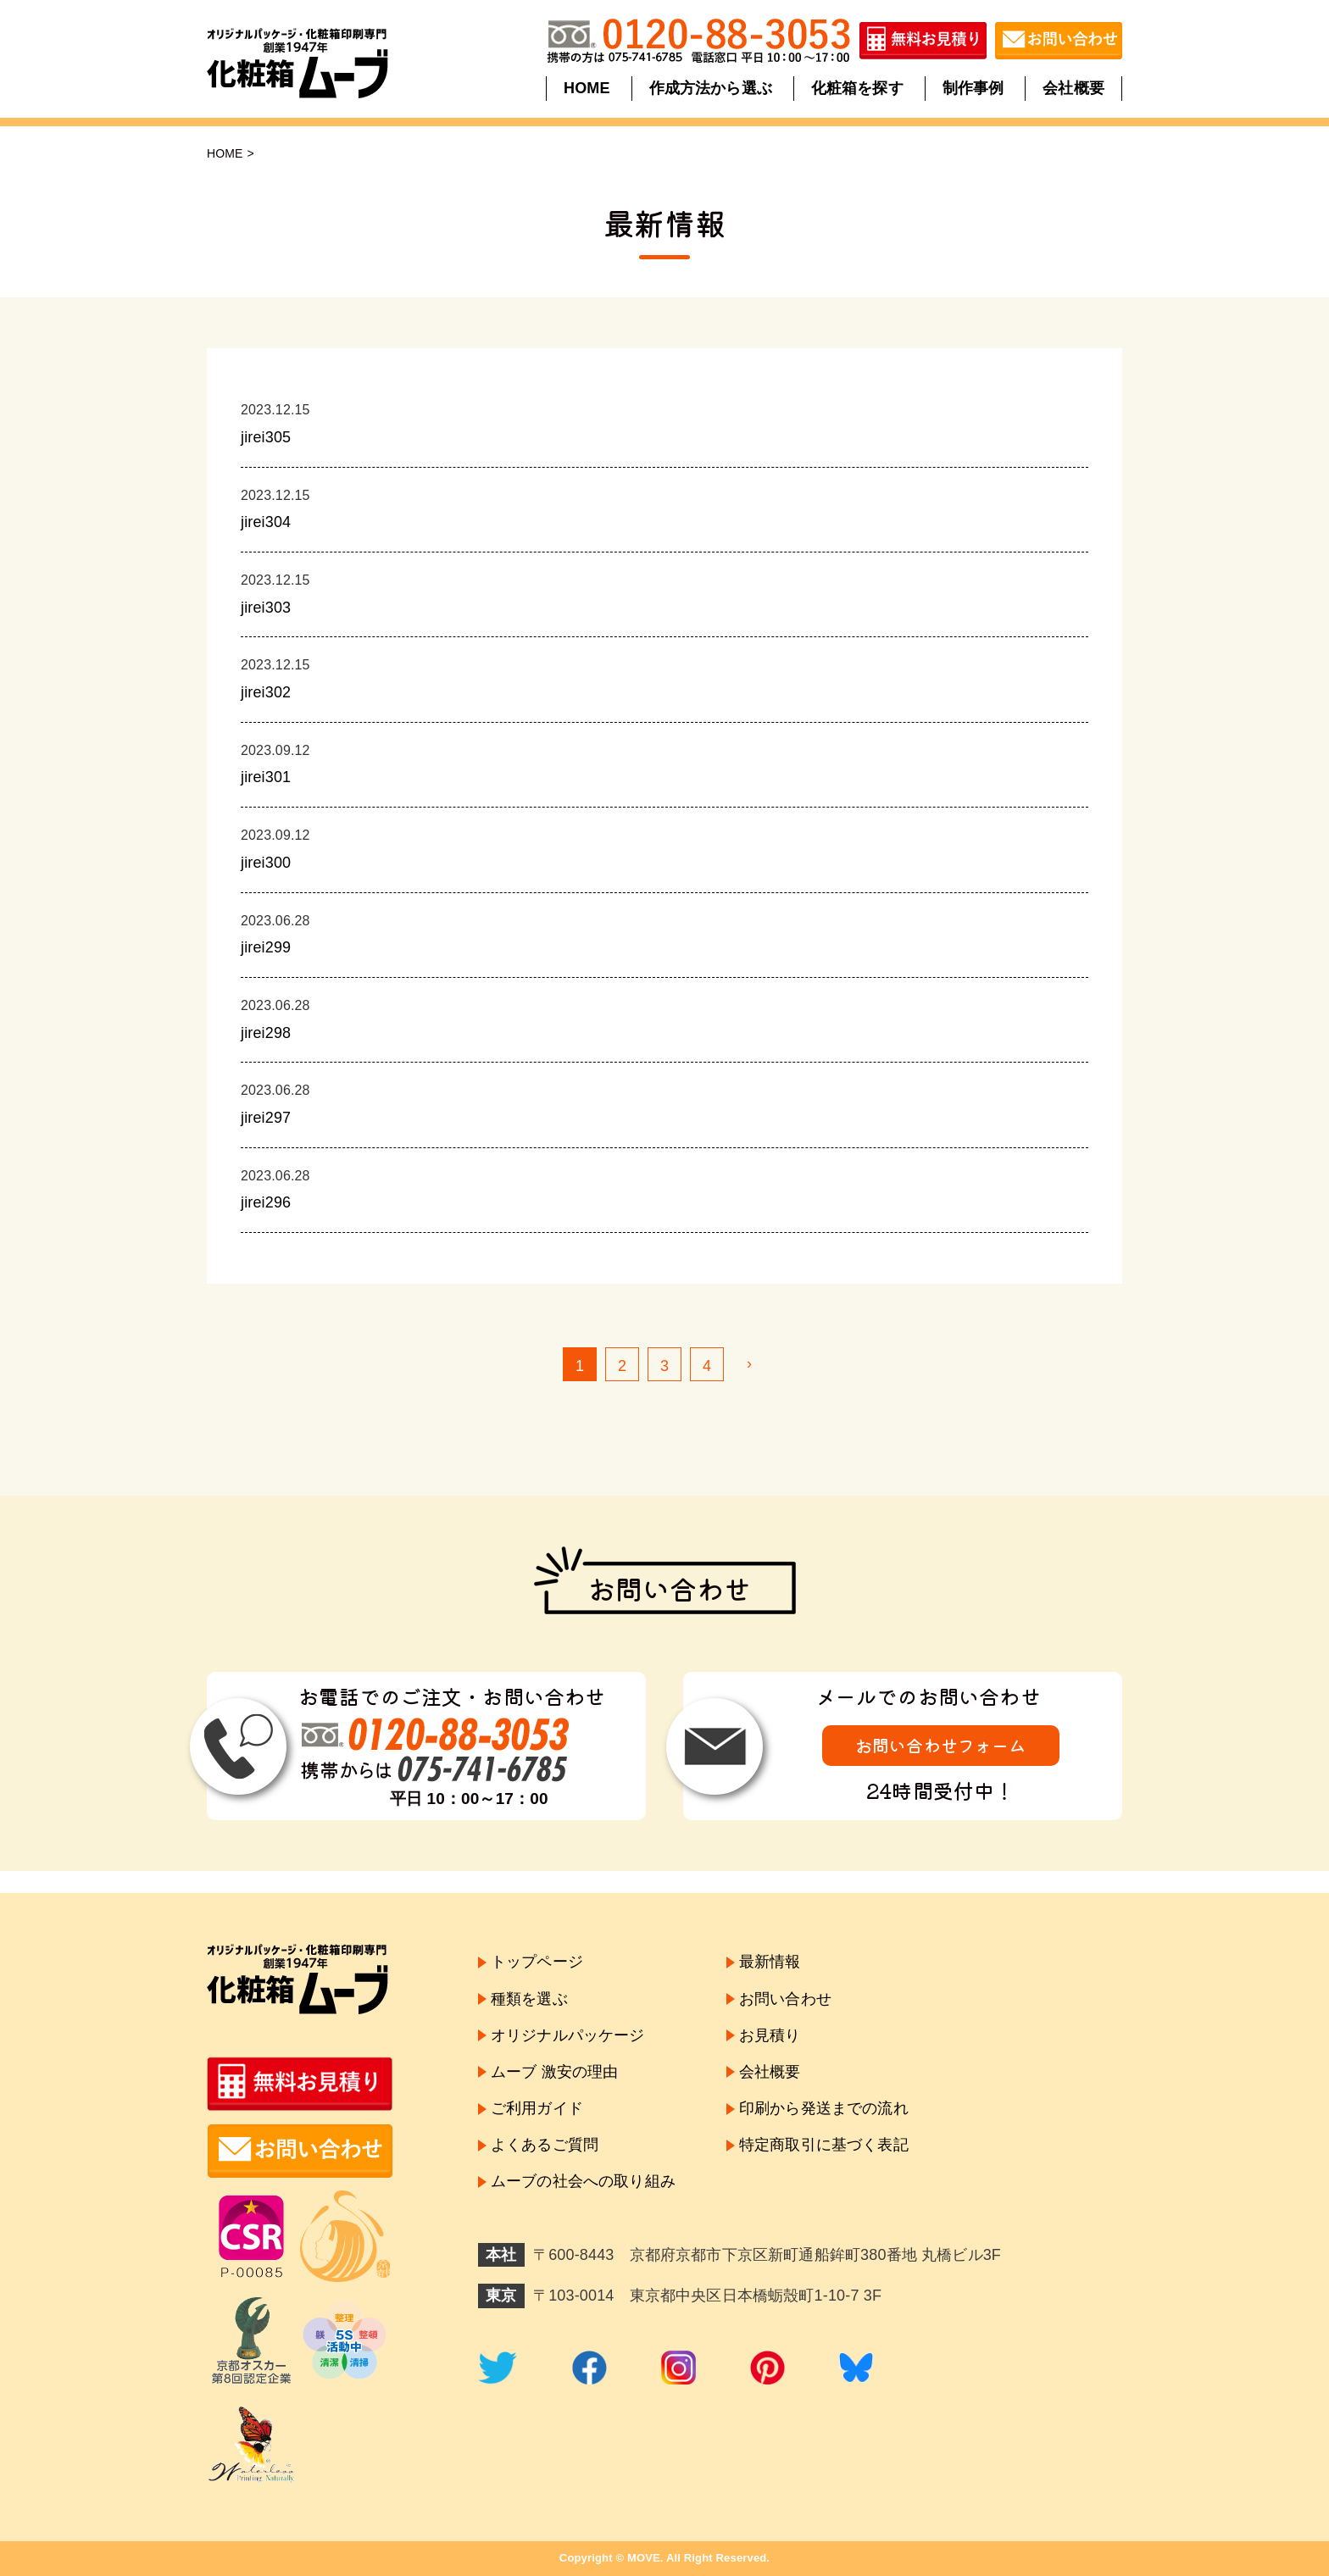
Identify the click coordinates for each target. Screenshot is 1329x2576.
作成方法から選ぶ (710, 88)
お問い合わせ (785, 1998)
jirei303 (266, 607)
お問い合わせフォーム (940, 1745)
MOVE (643, 2557)
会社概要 (1073, 88)
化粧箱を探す (857, 88)
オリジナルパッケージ (568, 2035)
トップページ (537, 1961)
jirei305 (266, 437)
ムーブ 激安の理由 (554, 2071)
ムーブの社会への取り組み (583, 2182)
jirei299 (266, 947)
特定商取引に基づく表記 (824, 2144)
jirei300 (266, 862)
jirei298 (266, 1032)
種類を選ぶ (529, 1998)
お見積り (770, 2035)
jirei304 (266, 522)
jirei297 (266, 1117)
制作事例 (973, 88)
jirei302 (266, 692)
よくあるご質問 (544, 2144)
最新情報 (770, 1961)
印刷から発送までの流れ (824, 2108)
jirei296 (266, 1202)
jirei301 (266, 777)
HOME (587, 88)
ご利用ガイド (537, 2108)
